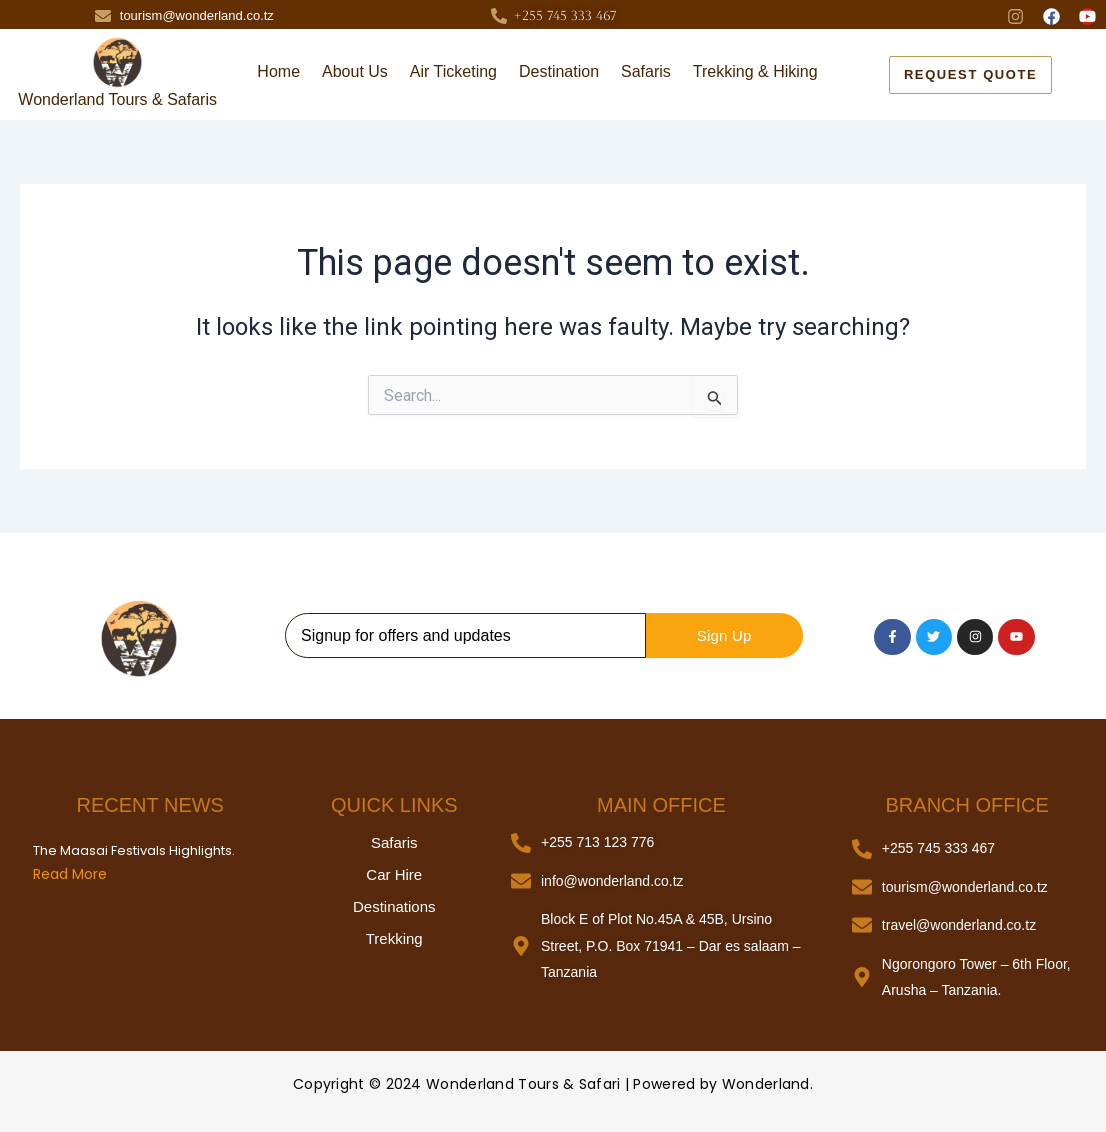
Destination (559, 71)
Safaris (646, 71)
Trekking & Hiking (755, 71)
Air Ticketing (453, 71)
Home (278, 71)
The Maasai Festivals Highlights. (134, 851)
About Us (355, 71)
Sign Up (724, 635)
